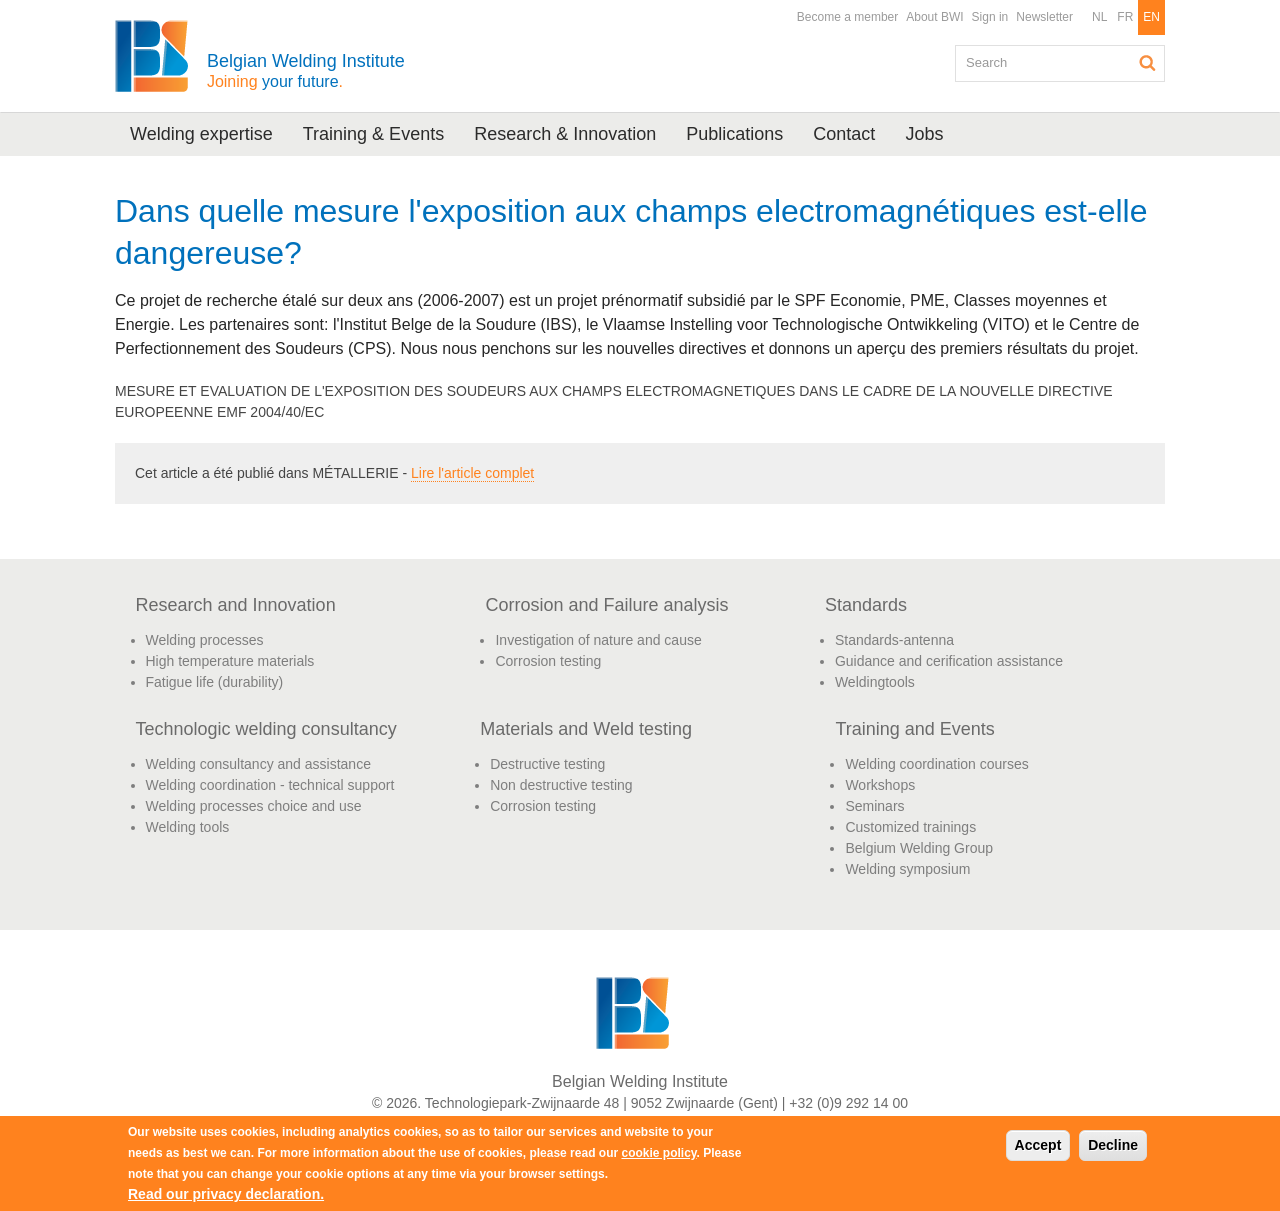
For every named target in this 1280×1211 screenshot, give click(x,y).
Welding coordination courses (936, 764)
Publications (734, 134)
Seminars (874, 806)
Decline (1113, 1145)
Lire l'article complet (472, 473)
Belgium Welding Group (919, 848)
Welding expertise (201, 134)
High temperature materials (230, 661)
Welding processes (205, 640)
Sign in (990, 17)
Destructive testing (547, 764)
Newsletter (1044, 17)
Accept (1038, 1145)
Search (1148, 63)
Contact (844, 134)
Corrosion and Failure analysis (606, 605)
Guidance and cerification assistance (949, 661)
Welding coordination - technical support (270, 785)
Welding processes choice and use (254, 806)
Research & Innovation (565, 134)
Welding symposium (907, 869)
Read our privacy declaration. (226, 1194)
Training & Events (373, 134)
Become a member (847, 17)
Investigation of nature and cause (598, 640)
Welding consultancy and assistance (258, 764)
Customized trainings (910, 827)
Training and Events (914, 729)
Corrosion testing (548, 661)
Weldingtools (875, 682)
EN (1151, 17)
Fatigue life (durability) (215, 682)
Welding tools (188, 827)
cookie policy (658, 1153)
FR (1125, 17)
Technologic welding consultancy (266, 729)
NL (1099, 17)
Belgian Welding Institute (306, 70)
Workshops (880, 785)
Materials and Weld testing (586, 729)
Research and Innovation (236, 605)
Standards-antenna (894, 640)
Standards (866, 605)
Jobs (924, 134)
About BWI (934, 17)
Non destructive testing (561, 785)
